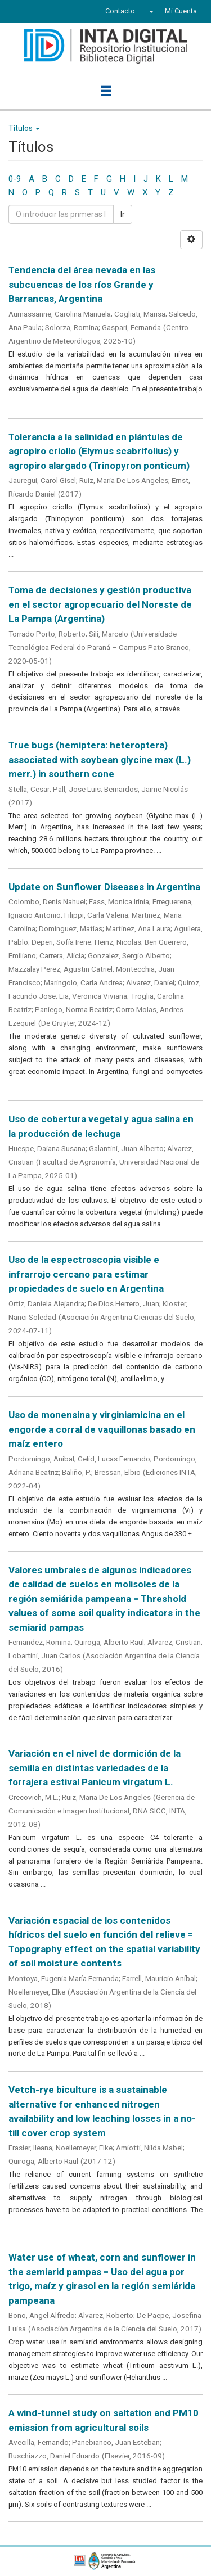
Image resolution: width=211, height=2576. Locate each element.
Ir (122, 214)
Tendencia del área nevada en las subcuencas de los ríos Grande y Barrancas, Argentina (81, 284)
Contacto (120, 11)
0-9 (14, 179)
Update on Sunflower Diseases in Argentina (104, 886)
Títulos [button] (24, 128)
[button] (150, 11)
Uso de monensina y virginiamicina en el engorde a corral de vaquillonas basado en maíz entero (101, 1429)
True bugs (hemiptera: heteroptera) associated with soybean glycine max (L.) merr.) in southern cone (99, 759)
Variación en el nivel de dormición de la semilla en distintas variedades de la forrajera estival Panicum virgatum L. (94, 1768)
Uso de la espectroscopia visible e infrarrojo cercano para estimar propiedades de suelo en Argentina (86, 1274)
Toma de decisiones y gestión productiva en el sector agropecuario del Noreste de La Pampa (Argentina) (100, 604)
